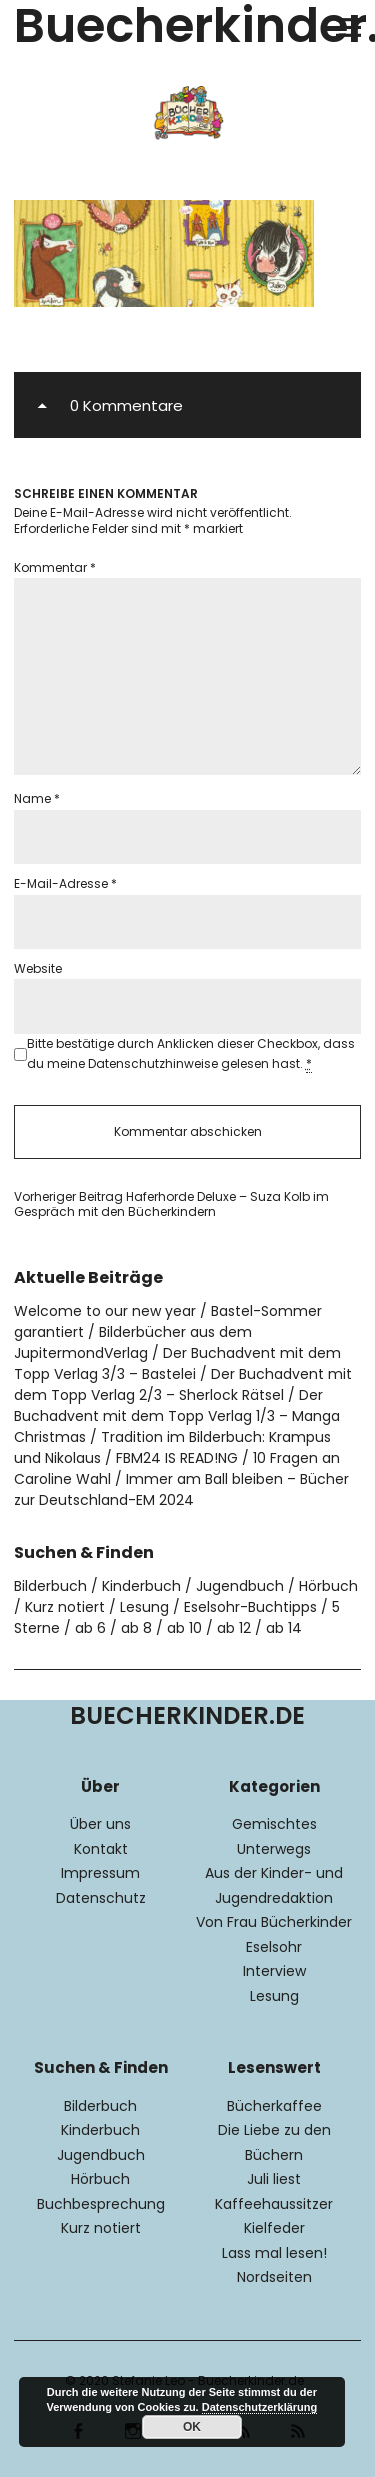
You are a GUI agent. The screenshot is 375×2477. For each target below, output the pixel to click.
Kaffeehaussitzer (274, 2204)
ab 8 (136, 1628)
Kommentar (55, 567)
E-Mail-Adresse (65, 883)
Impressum (100, 1873)
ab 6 (90, 1628)
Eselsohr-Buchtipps (250, 1607)
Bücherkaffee (274, 2106)
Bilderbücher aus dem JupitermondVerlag (133, 1342)
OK (192, 2427)
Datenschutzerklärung (260, 2407)
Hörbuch (328, 1586)
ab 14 (284, 1628)
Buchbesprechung (101, 2204)
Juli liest (274, 2179)
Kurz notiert (65, 1607)
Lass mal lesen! (274, 2253)
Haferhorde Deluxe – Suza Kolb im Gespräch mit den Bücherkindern (171, 1204)
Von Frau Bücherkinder (274, 1922)
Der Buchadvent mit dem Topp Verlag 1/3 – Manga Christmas (177, 1416)
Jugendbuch (240, 1586)
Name (37, 798)
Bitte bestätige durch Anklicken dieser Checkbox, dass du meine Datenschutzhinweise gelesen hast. (191, 1054)
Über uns (100, 1824)
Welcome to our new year (105, 1311)
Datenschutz (101, 1898)
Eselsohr (274, 1947)
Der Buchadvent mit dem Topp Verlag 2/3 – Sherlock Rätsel (183, 1384)
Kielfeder (274, 2228)
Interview (274, 1971)
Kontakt (101, 1849)
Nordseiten (274, 2277)
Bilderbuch (50, 1586)
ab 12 (234, 1628)
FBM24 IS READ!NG (177, 1458)
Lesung (144, 1607)
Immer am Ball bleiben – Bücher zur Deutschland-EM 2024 (181, 1489)
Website (38, 968)
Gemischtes (274, 1824)
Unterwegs (274, 1849)
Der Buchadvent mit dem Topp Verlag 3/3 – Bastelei (177, 1363)
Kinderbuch (141, 1586)
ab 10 (184, 1628)
